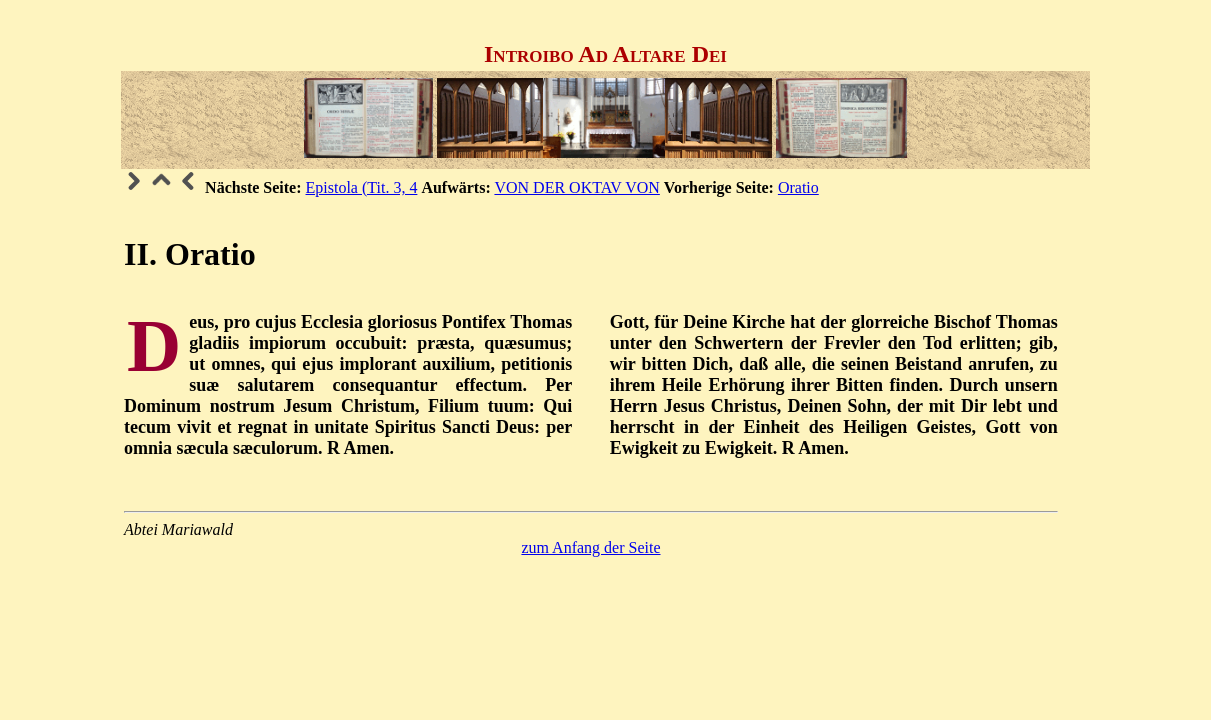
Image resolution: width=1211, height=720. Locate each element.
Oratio (798, 187)
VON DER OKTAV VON (576, 187)
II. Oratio (190, 254)
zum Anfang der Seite (590, 547)
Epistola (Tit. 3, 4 (362, 187)
